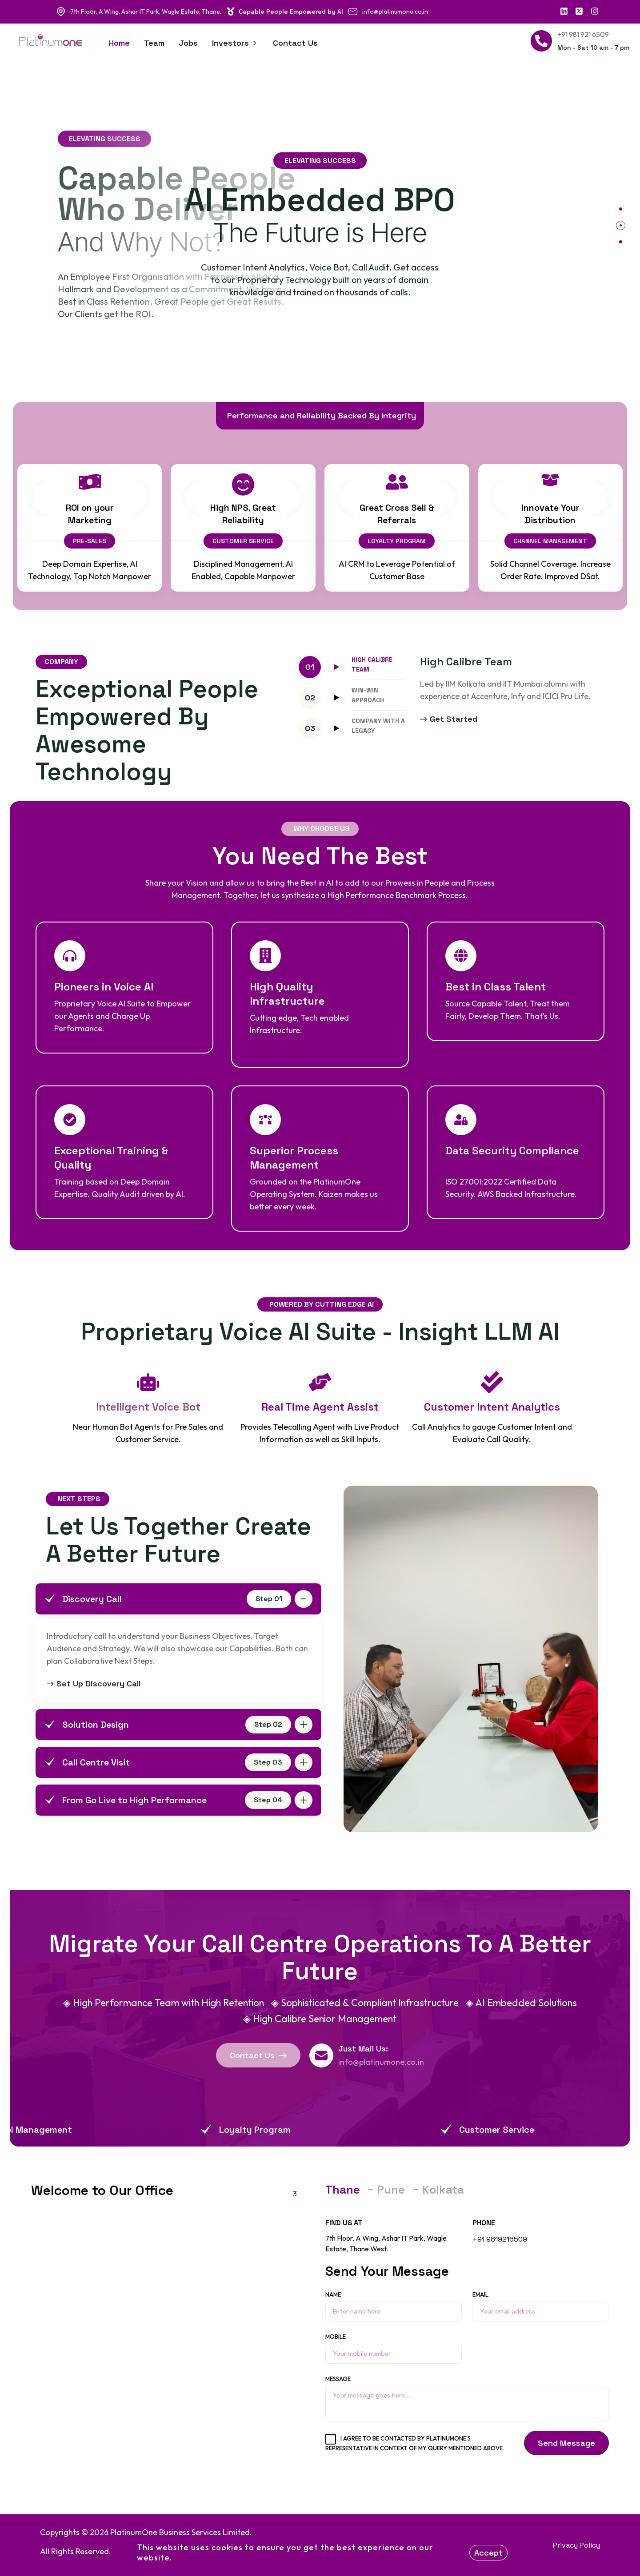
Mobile (393, 2348)
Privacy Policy (576, 2545)
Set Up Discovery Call (93, 1683)
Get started (448, 719)
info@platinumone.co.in (395, 12)
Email (540, 2306)
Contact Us (258, 2055)
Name (393, 2306)
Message (467, 2398)
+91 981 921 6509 (583, 34)
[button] (620, 209)
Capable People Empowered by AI (285, 12)
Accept (488, 2553)
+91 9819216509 (499, 2239)
